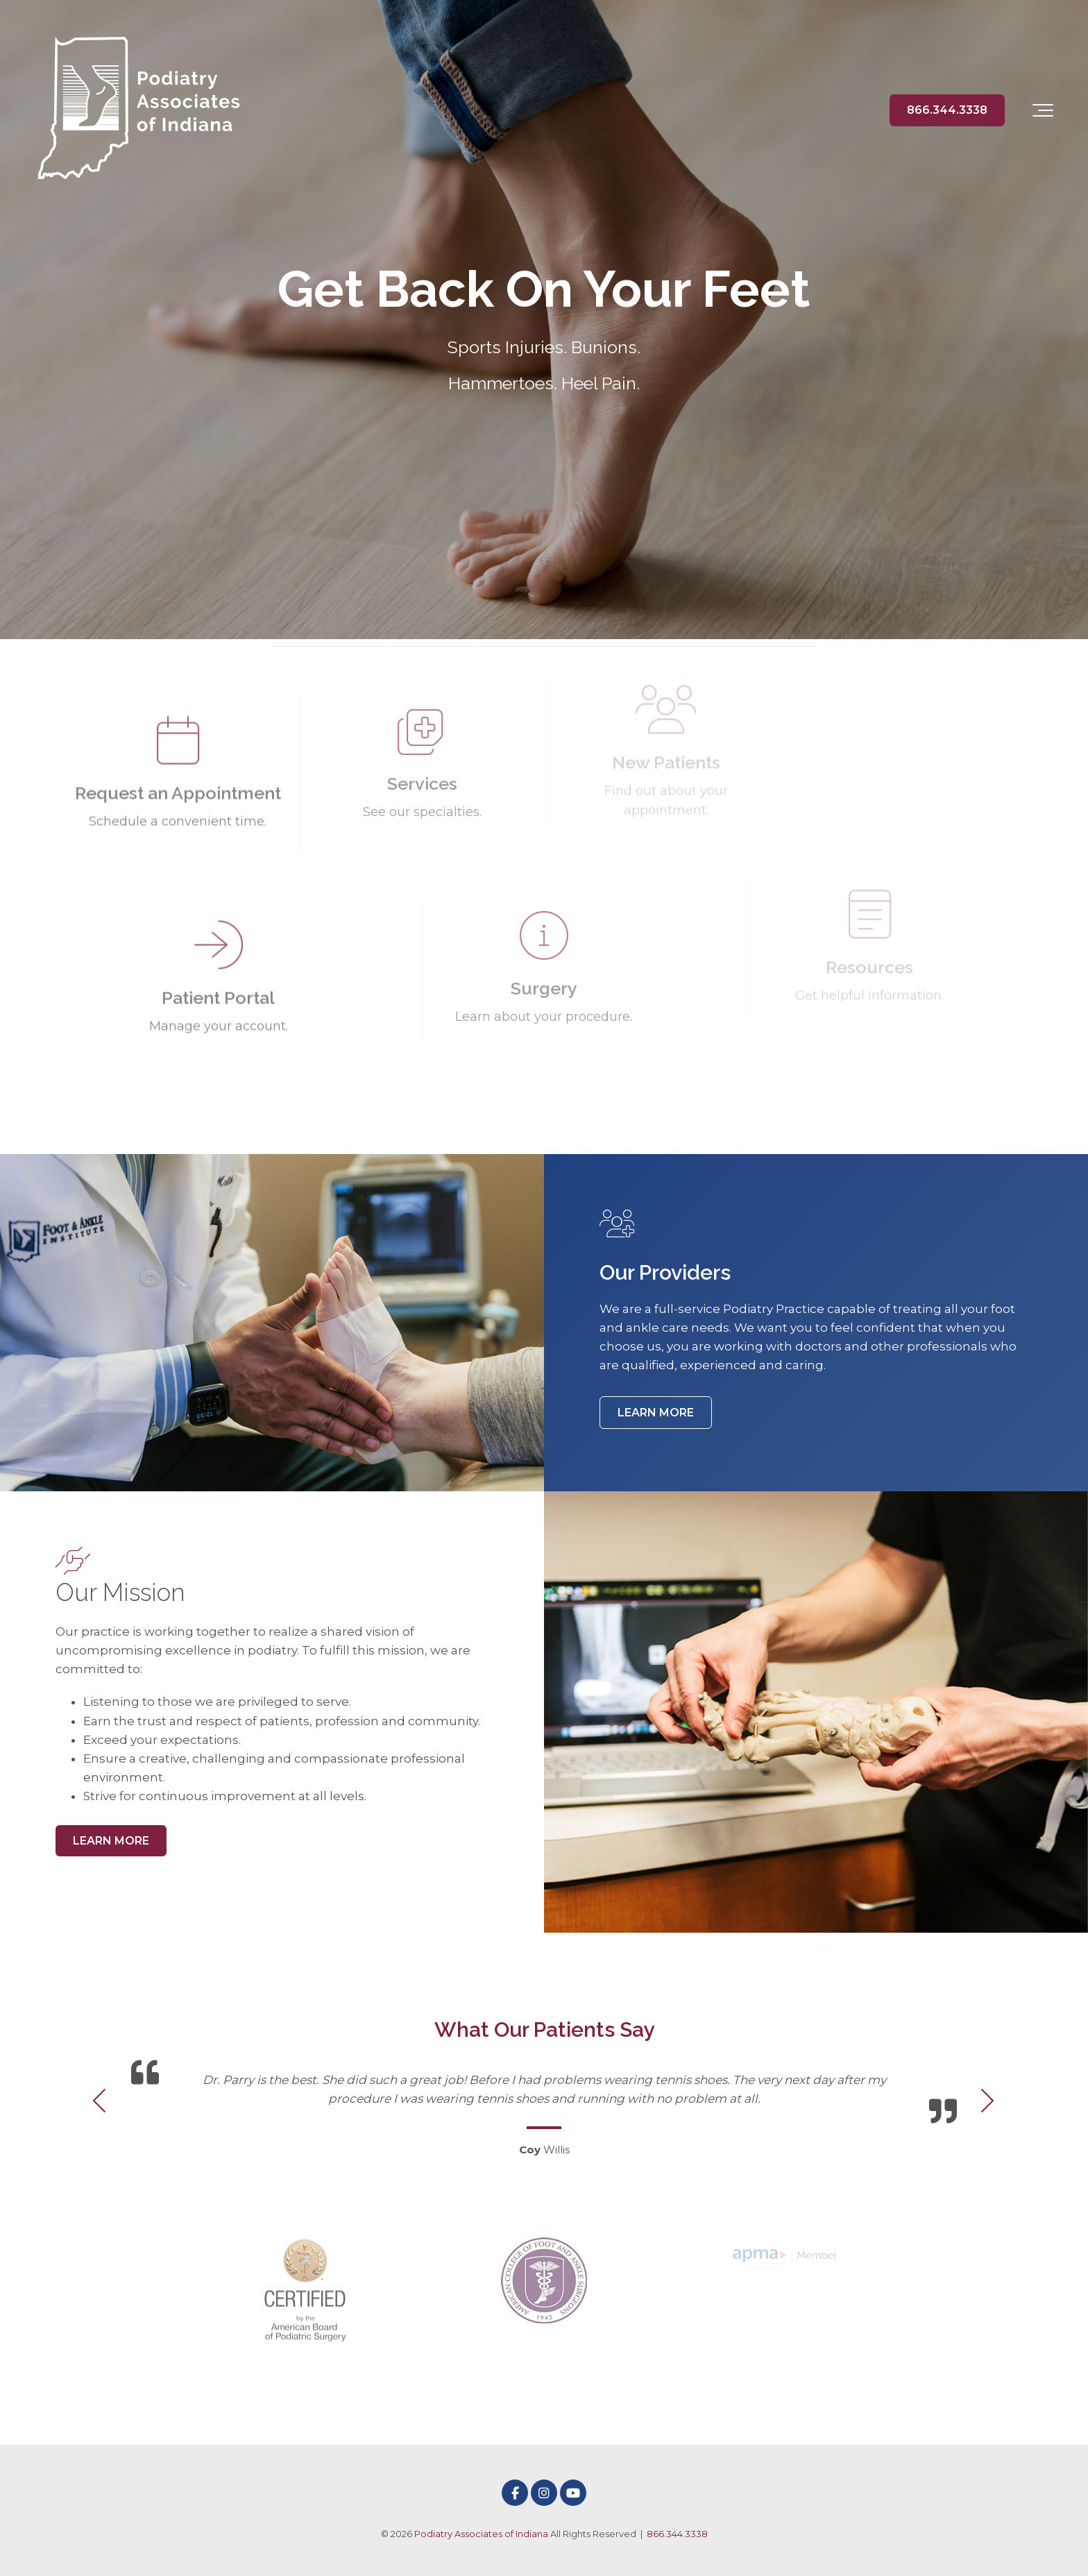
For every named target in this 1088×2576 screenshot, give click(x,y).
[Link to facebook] (515, 2493)
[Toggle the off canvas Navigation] (1043, 110)
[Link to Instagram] (544, 2493)
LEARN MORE (656, 1412)
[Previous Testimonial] (100, 2102)
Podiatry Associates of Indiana (481, 2533)
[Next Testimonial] (987, 2102)
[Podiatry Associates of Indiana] (139, 110)
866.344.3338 (947, 110)
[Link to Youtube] (573, 2493)
